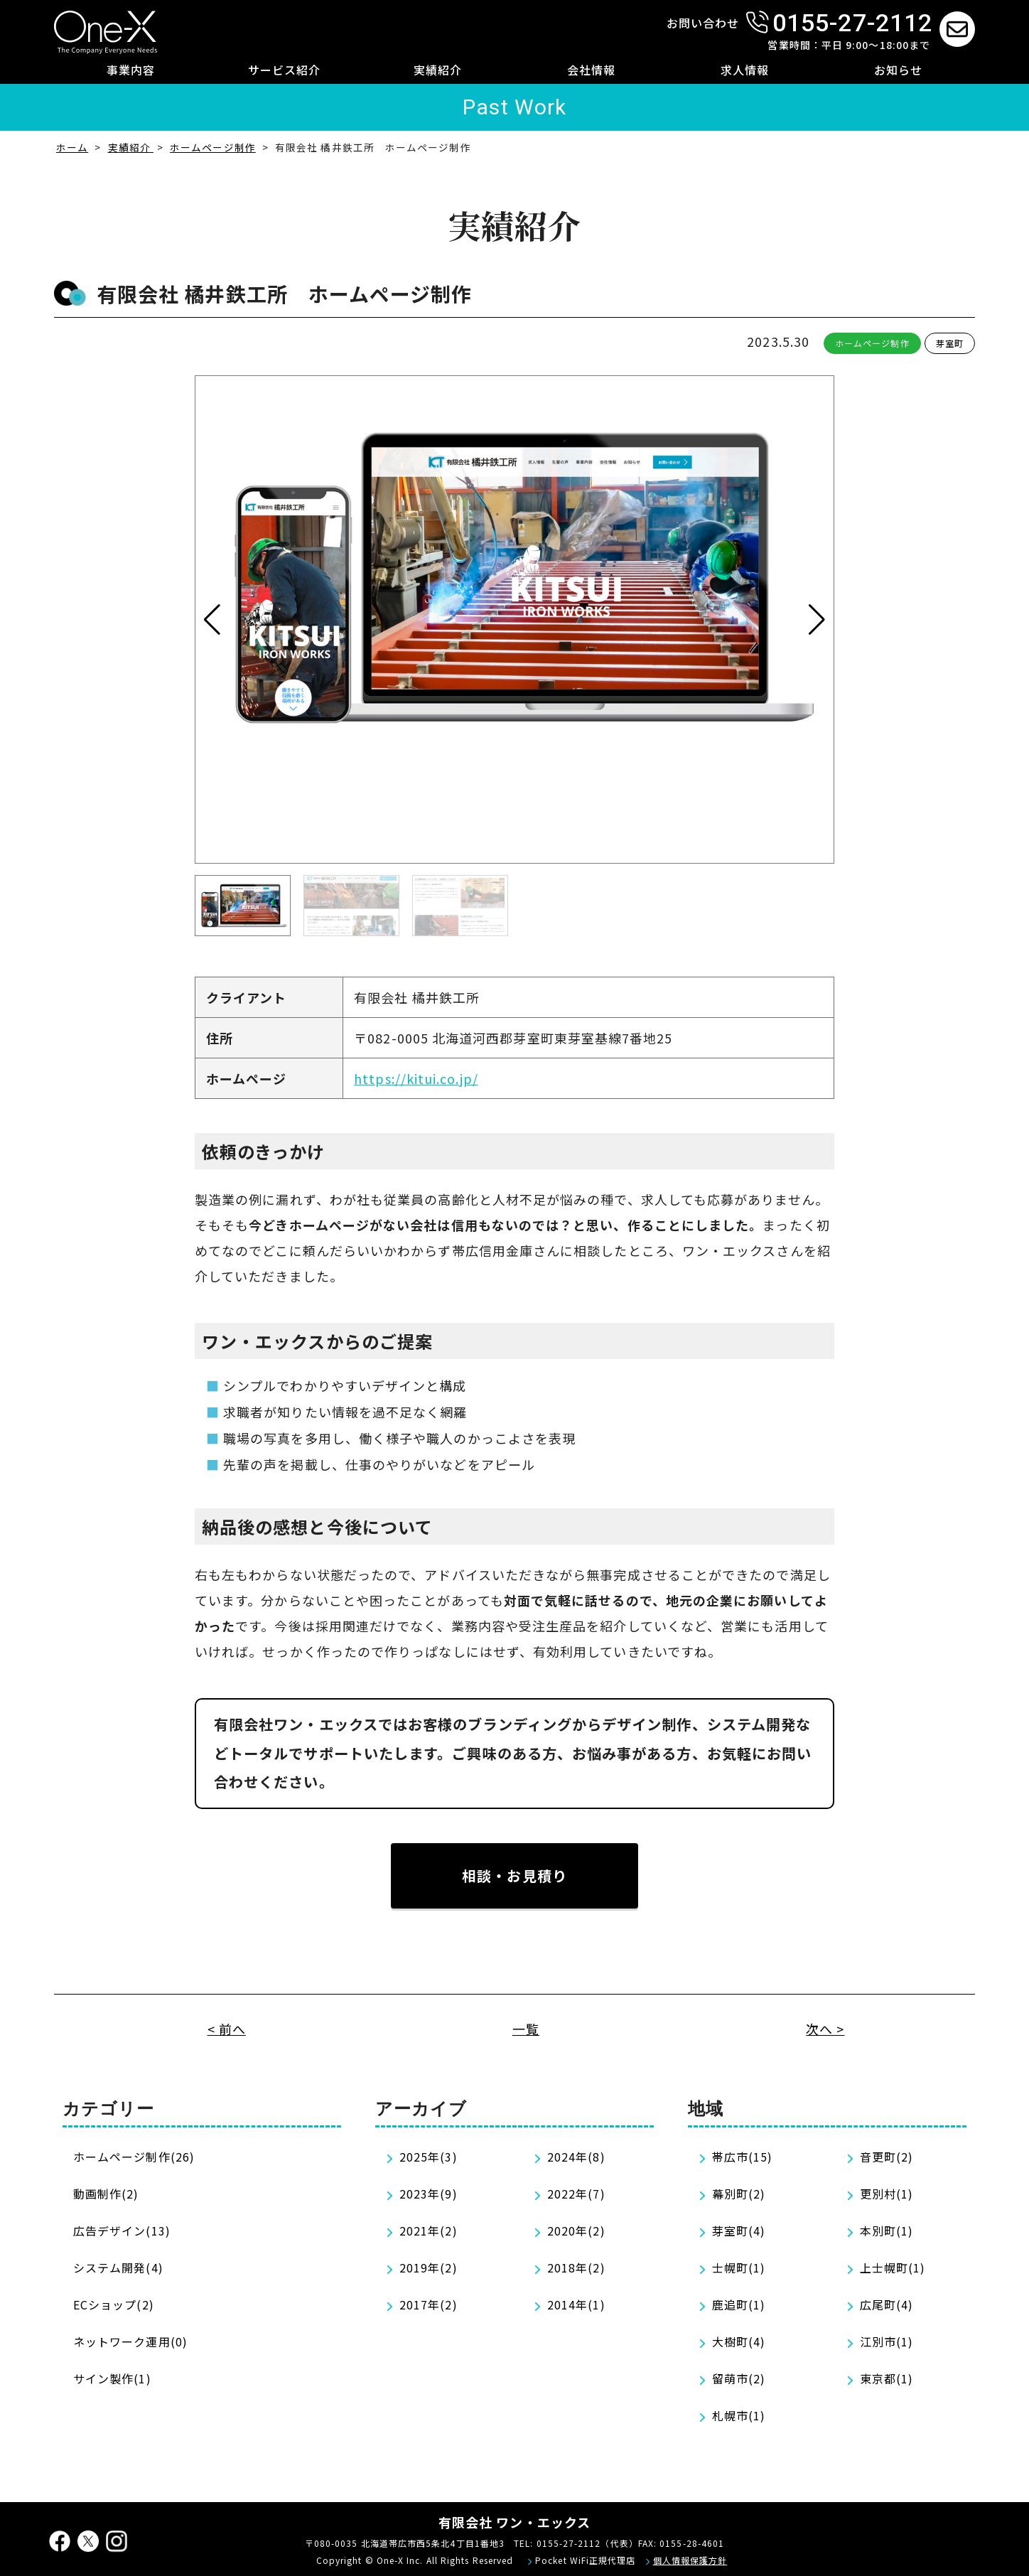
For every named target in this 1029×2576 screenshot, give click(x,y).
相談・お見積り (514, 1875)
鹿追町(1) (738, 2304)
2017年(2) (428, 2304)
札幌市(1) (738, 2415)
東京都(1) (886, 2378)
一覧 (525, 2028)
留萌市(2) (738, 2378)
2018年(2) (576, 2267)
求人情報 (745, 69)
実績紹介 (438, 69)
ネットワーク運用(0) (130, 2341)
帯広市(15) (742, 2156)
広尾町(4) (886, 2304)
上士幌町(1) (893, 2267)
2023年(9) (428, 2193)
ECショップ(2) (113, 2304)
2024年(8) (576, 2156)
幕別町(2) (738, 2193)
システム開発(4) (118, 2267)
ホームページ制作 (872, 343)
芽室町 (950, 343)
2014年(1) (576, 2304)
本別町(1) (886, 2230)
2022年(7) (576, 2193)
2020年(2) (576, 2230)
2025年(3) (428, 2156)
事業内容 (131, 69)
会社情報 (591, 69)
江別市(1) (886, 2341)
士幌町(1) (738, 2267)
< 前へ (227, 2028)
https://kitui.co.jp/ (416, 1078)
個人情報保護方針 (690, 2560)
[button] (816, 619)
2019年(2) (428, 2267)
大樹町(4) (738, 2341)
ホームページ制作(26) (134, 2156)
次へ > (825, 2028)
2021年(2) (428, 2230)
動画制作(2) (106, 2193)
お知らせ (898, 69)
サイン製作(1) (112, 2378)
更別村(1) (886, 2193)
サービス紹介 (284, 69)
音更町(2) (886, 2156)
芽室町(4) (738, 2230)
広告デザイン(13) (122, 2230)
